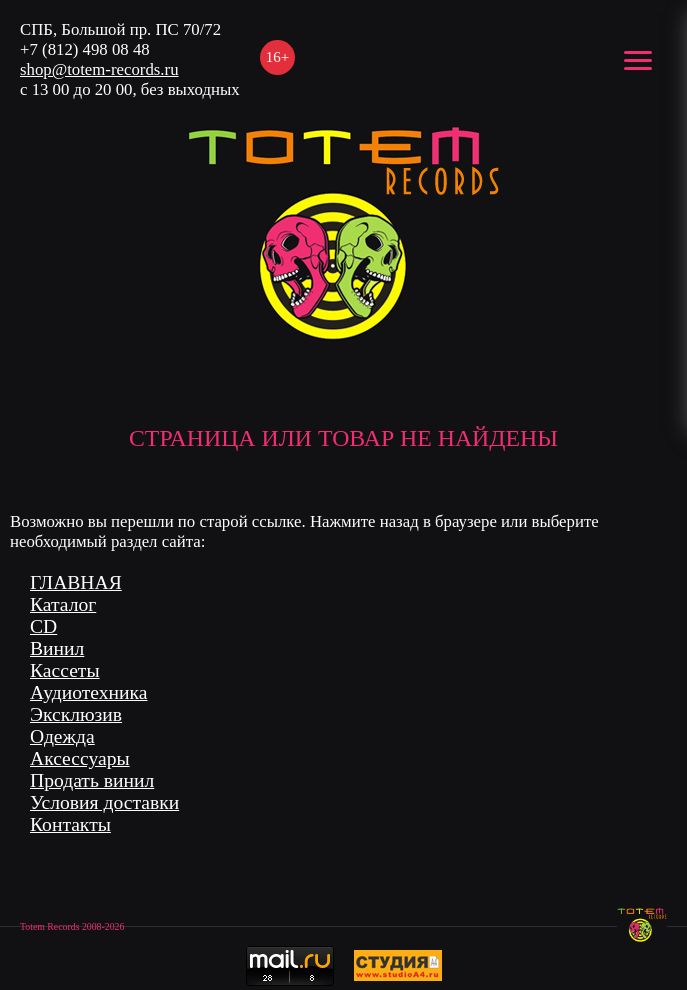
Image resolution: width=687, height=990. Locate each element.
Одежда (62, 736)
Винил (57, 648)
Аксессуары (80, 758)
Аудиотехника (88, 692)
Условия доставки (104, 802)
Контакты (70, 824)
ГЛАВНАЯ (76, 582)
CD (43, 626)
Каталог (63, 604)
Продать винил (92, 780)
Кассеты (65, 670)
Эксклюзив (76, 714)
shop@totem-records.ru (99, 69)
